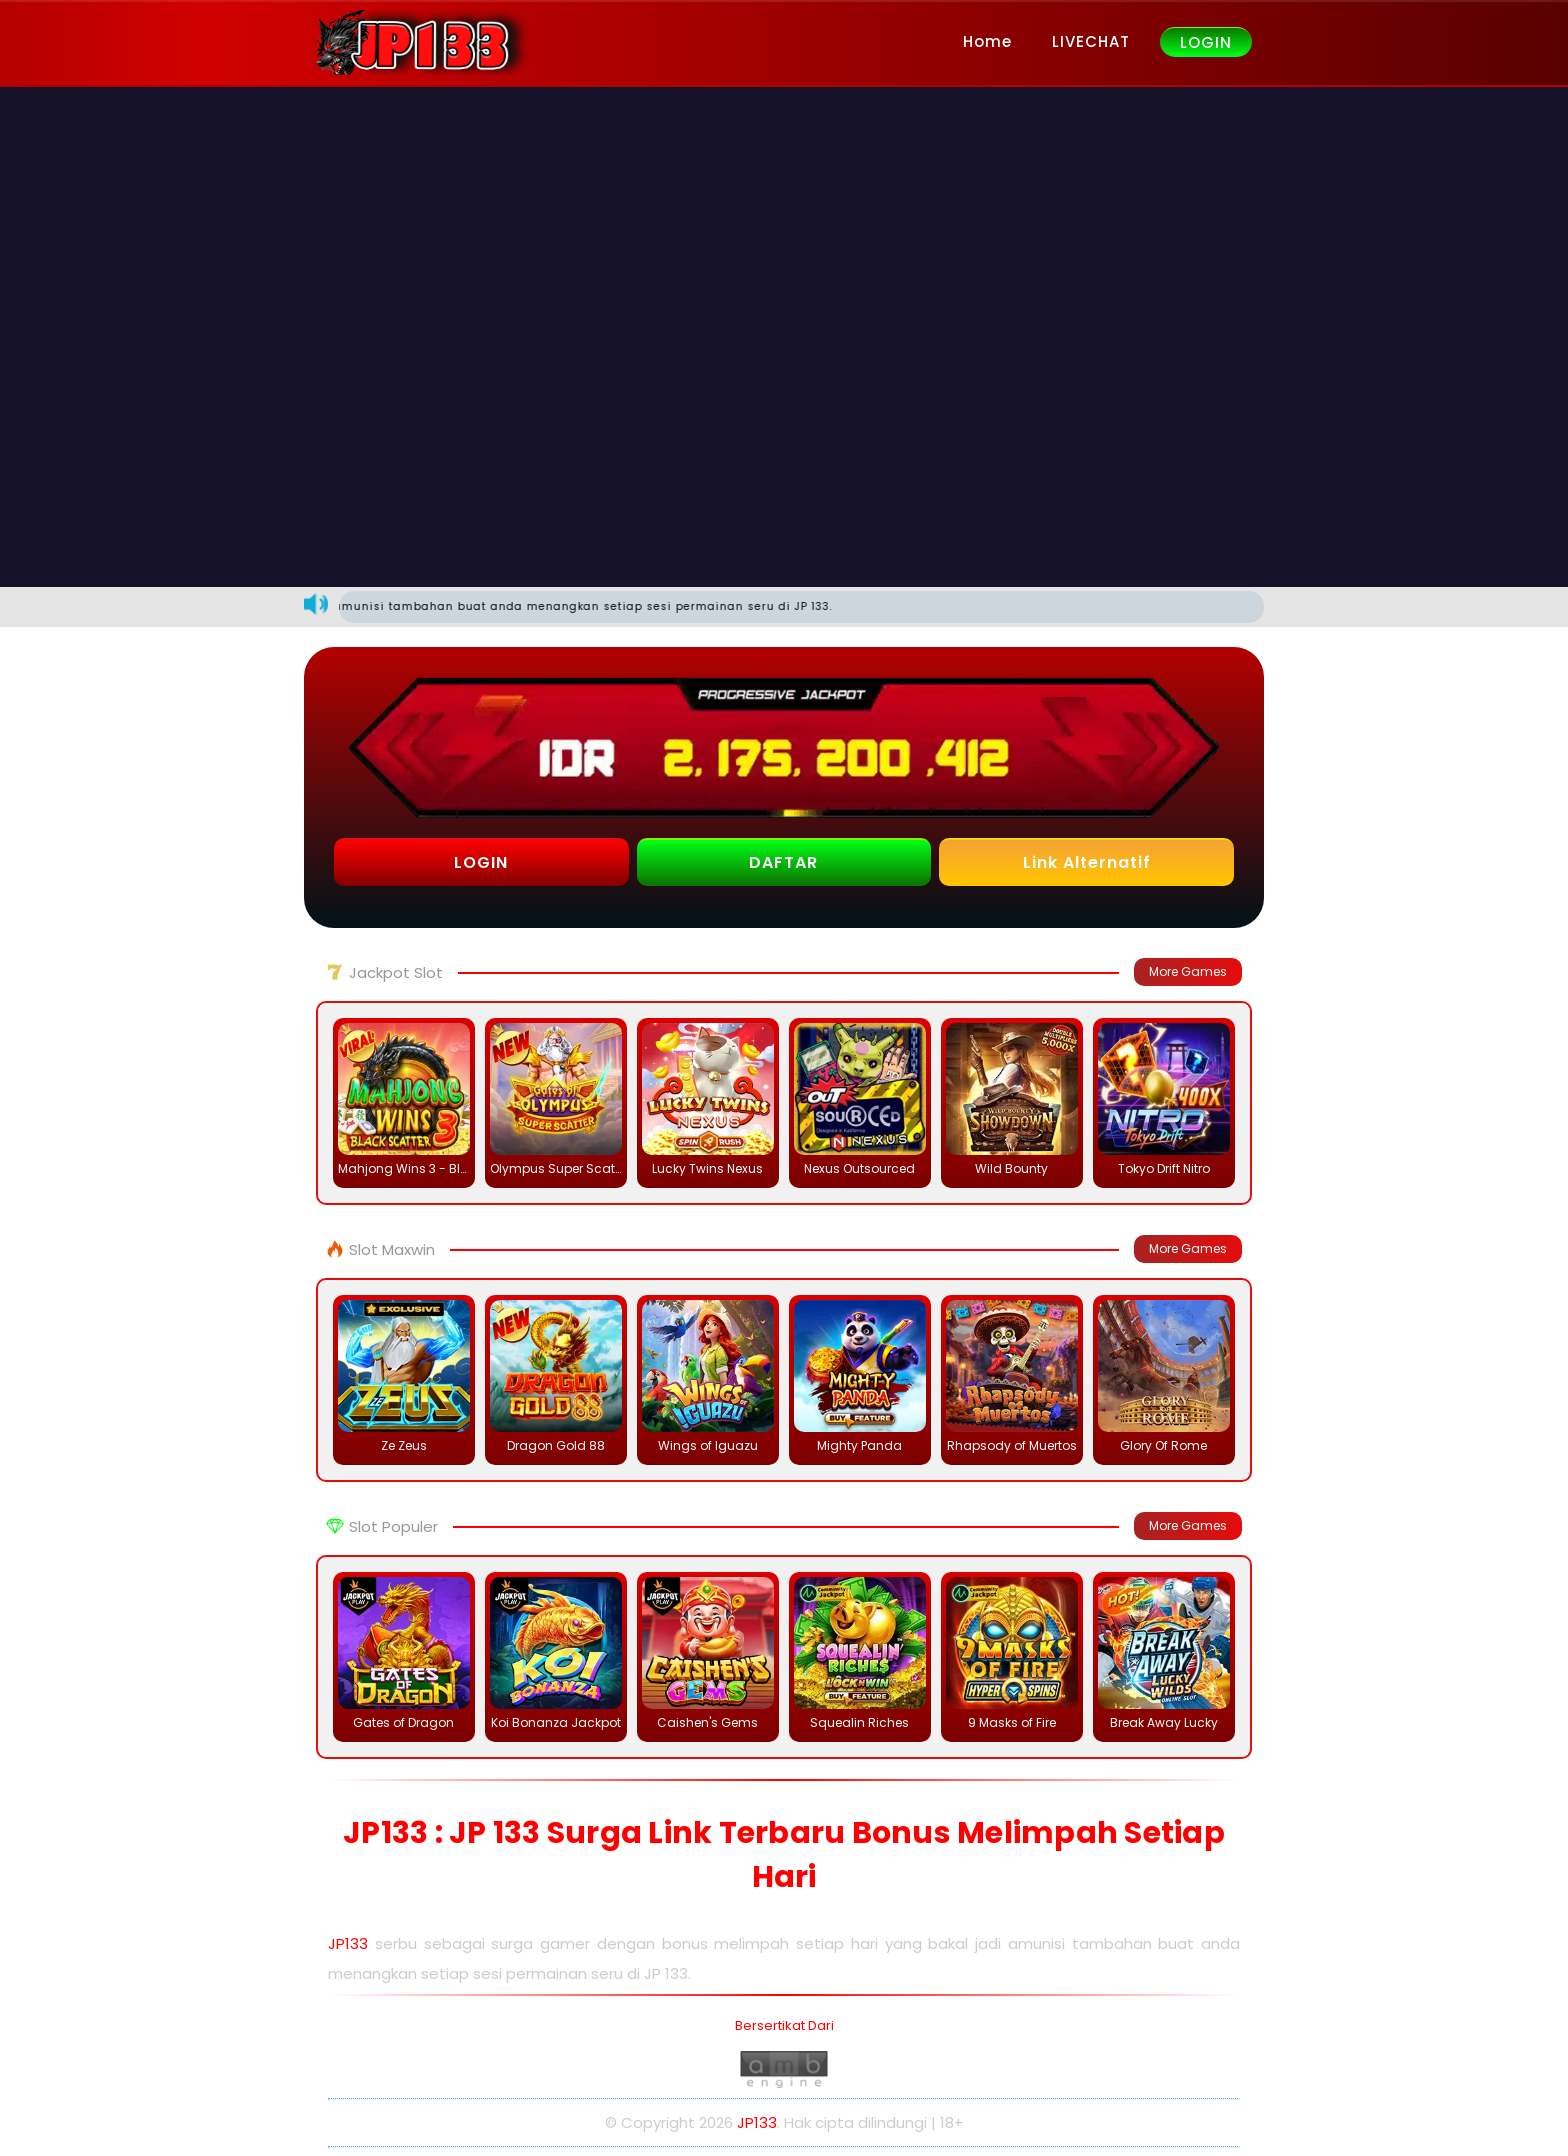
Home (987, 41)
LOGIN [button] (481, 862)
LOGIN (1206, 42)
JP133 (348, 1943)
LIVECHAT (1091, 41)
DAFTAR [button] (783, 862)
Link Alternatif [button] (1087, 862)
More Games (1188, 971)
